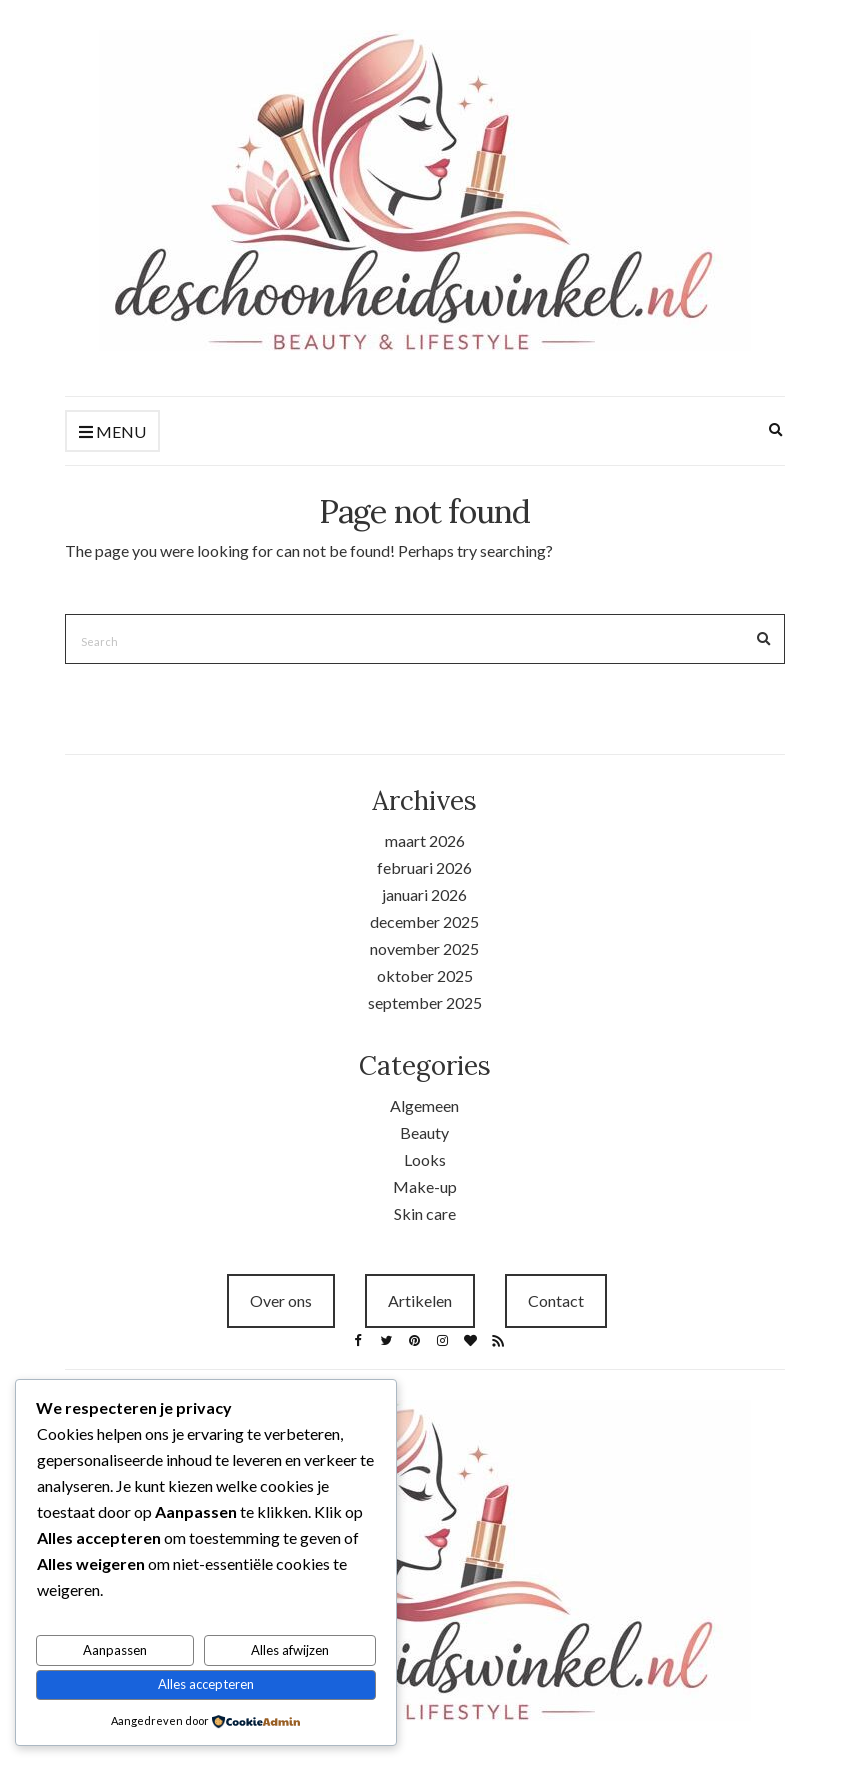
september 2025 (425, 1002)
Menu (112, 432)
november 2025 (424, 948)
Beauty (424, 1132)
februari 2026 (424, 867)
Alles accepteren (206, 1684)
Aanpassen (115, 1650)
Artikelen (420, 1300)
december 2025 (424, 921)
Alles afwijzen (290, 1650)
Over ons (281, 1300)
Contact (556, 1300)
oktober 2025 (425, 975)
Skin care (425, 1213)
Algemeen (424, 1105)
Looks (425, 1159)
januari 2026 (424, 894)
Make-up (425, 1186)
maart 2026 (425, 840)
